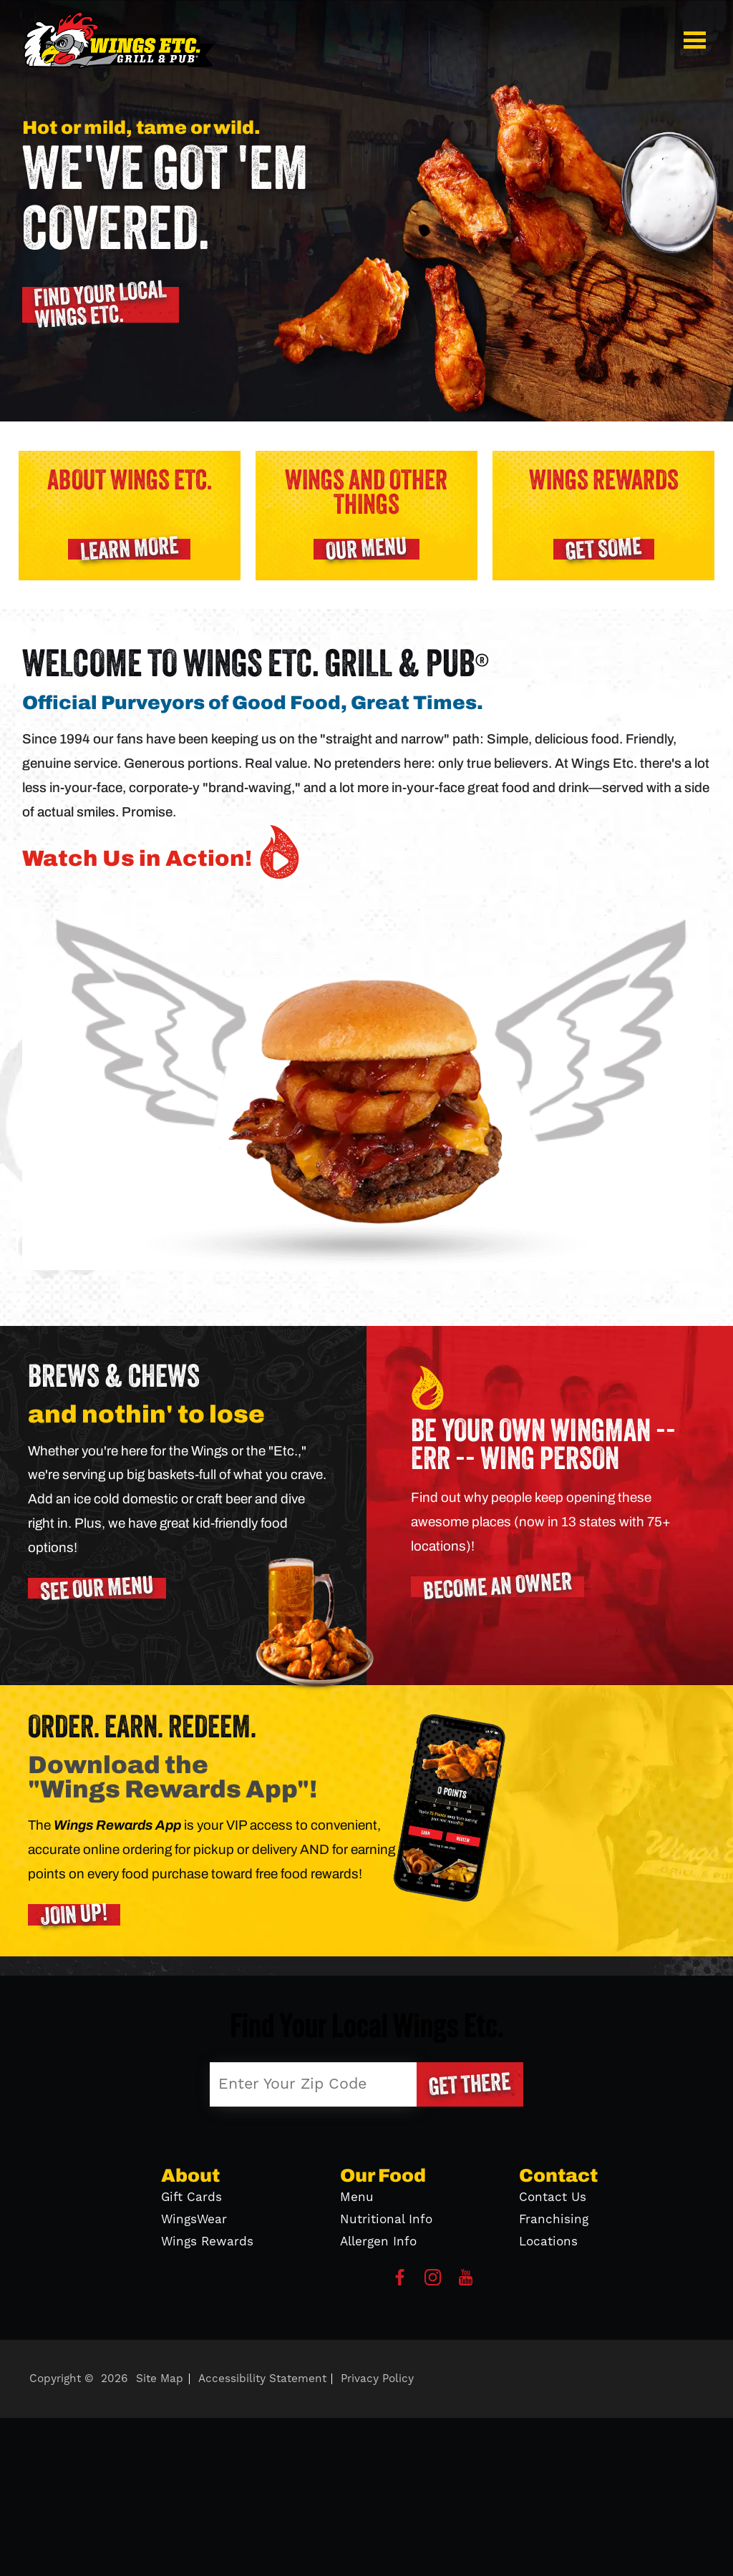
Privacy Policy (377, 2379)
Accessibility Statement (262, 2379)
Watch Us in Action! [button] (164, 852)
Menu (357, 2197)
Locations (548, 2242)
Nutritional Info (386, 2220)
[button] (697, 40)
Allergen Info (378, 2242)
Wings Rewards (207, 2242)
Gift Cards (191, 2197)
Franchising (553, 2220)
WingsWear (194, 2220)
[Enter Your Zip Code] (313, 2084)
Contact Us (552, 2197)
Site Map (159, 2379)
